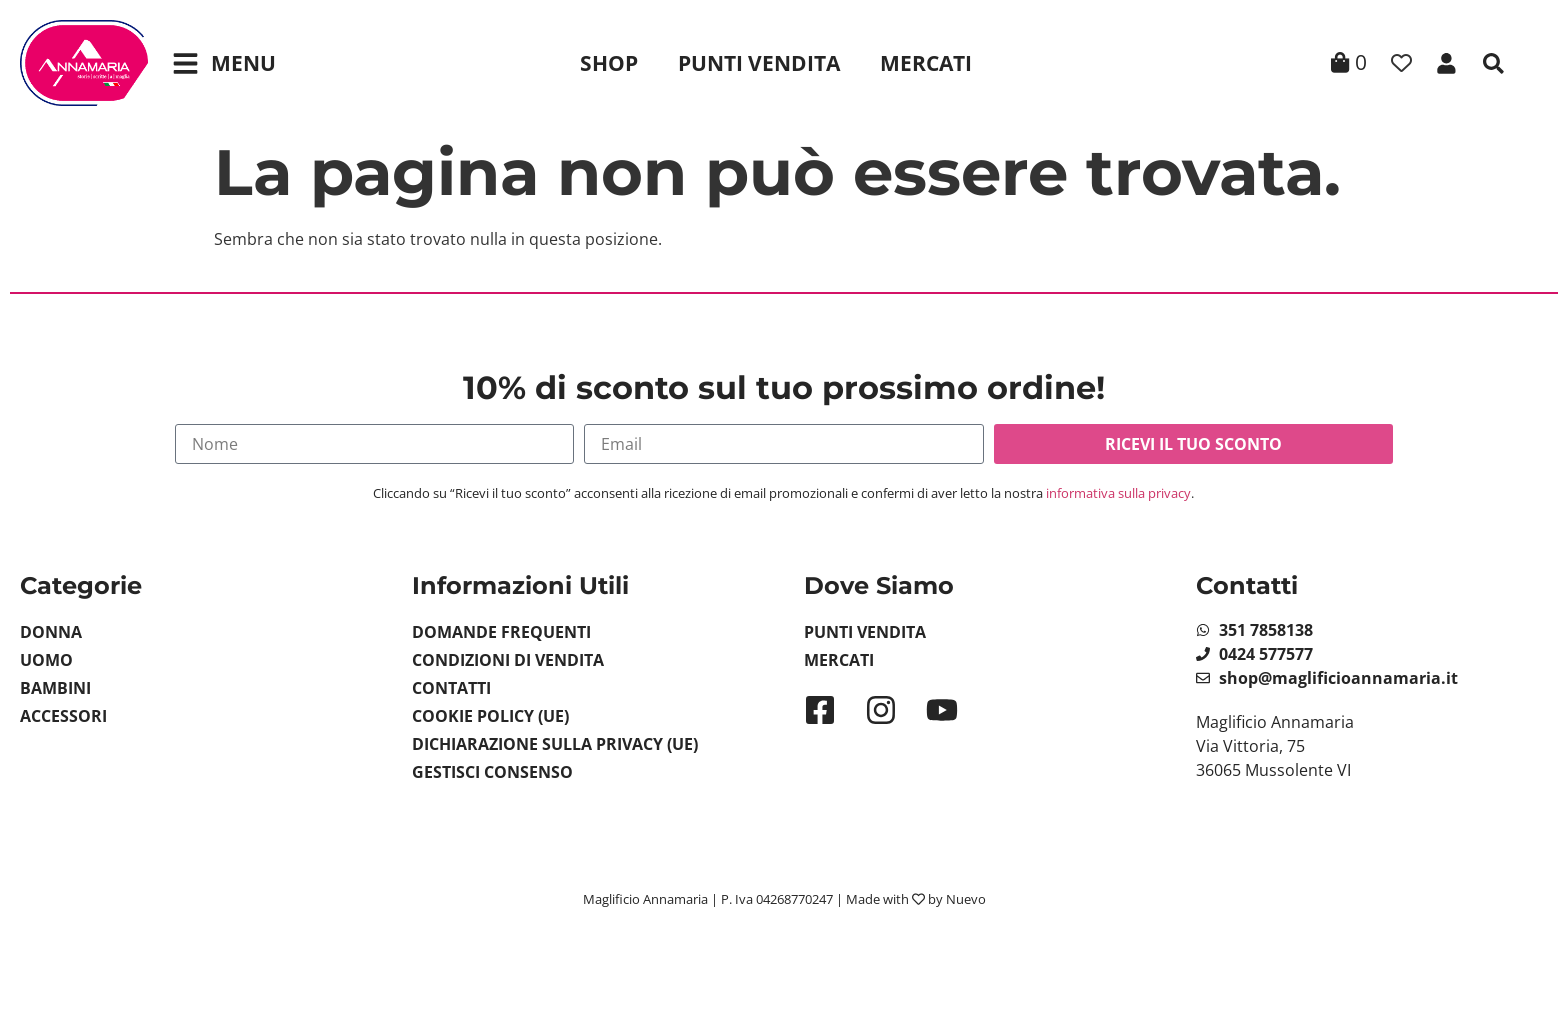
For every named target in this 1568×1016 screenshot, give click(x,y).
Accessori (63, 716)
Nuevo (966, 899)
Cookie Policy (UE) (490, 716)
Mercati (926, 63)
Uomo (46, 660)
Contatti (451, 688)
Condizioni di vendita (508, 660)
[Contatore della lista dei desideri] (1401, 63)
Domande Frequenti (501, 632)
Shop (609, 63)
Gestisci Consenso (492, 772)
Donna (51, 632)
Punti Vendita (759, 63)
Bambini (55, 688)
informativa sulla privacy (1118, 493)
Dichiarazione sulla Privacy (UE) (555, 744)
